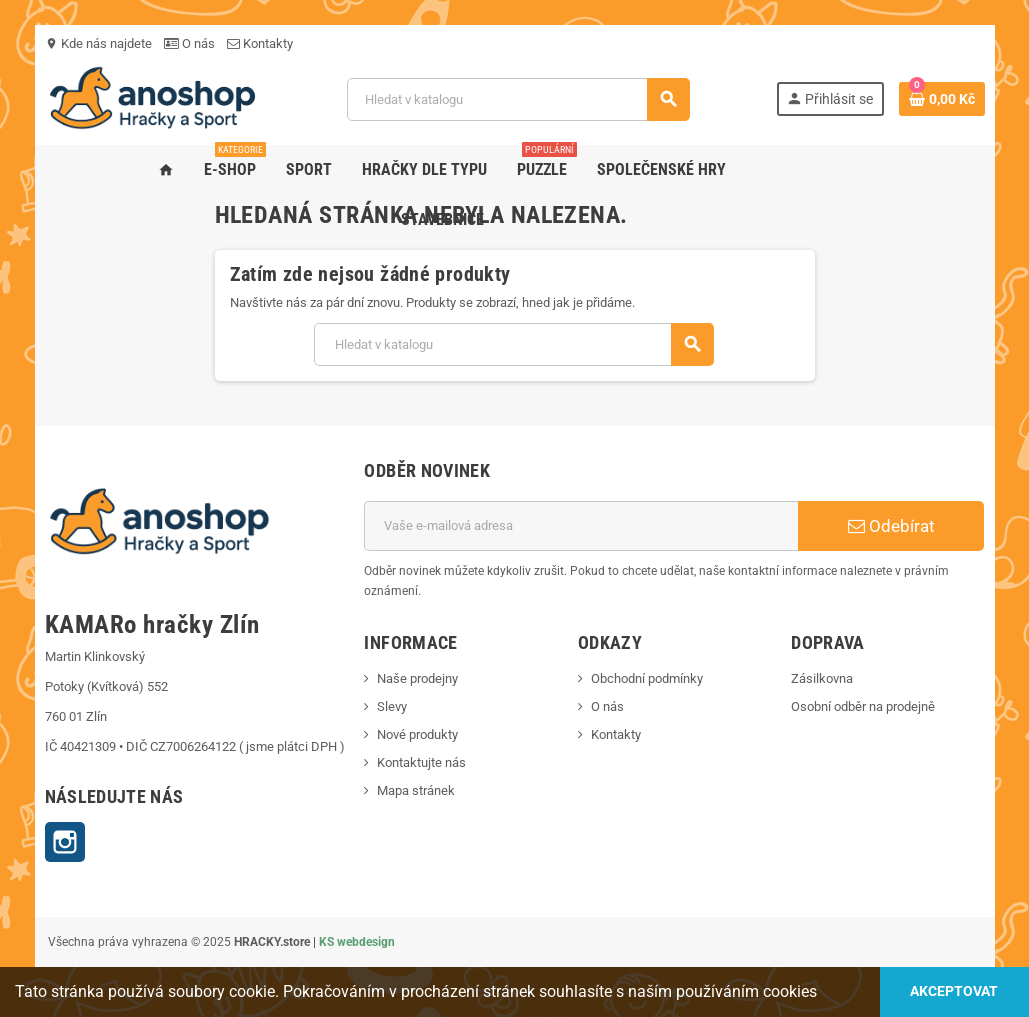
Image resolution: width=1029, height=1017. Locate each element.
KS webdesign (357, 942)
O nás (189, 43)
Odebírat (891, 526)
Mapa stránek (416, 790)
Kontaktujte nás (421, 762)
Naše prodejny (417, 678)
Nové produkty (417, 734)
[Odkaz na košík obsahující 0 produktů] (942, 99)
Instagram (65, 842)
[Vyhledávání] (517, 99)
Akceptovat (954, 991)
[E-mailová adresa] (581, 526)
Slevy (392, 706)
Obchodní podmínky (647, 678)
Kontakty (260, 43)
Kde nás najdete (98, 43)
